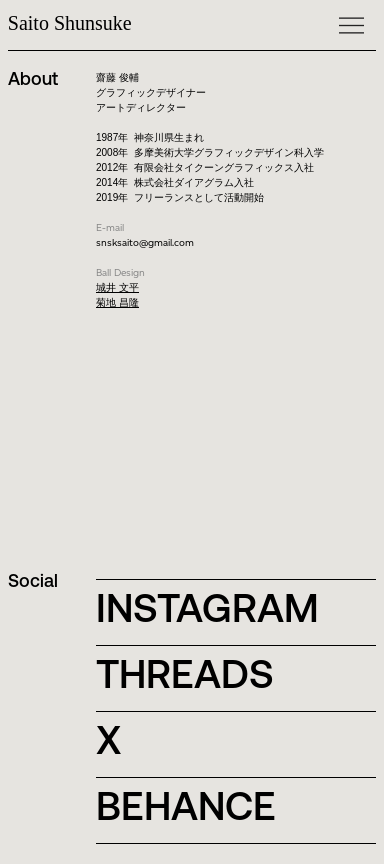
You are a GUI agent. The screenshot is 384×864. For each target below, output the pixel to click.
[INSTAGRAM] (215, 608)
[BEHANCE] (198, 806)
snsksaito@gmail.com (145, 242)
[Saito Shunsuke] (106, 23)
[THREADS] (198, 674)
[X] (188, 740)
